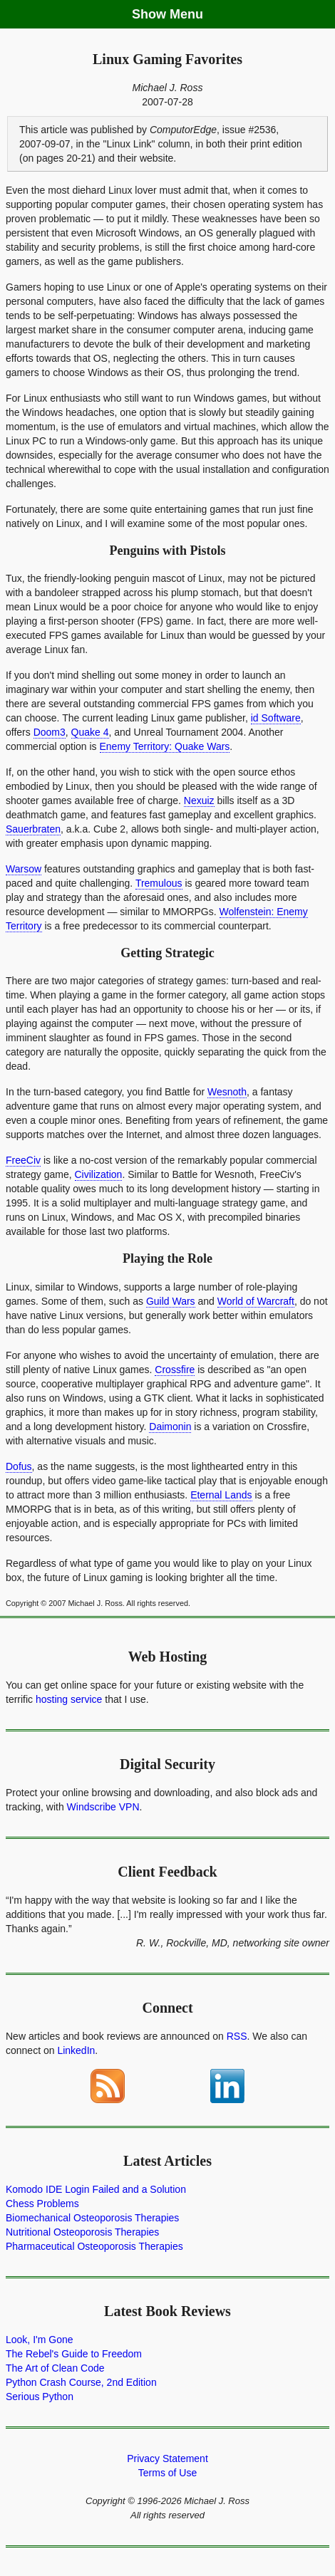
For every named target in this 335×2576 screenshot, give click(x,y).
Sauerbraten (33, 829)
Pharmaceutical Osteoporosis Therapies (94, 2246)
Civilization (99, 1174)
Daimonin (170, 1426)
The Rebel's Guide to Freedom (74, 2353)
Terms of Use (167, 2472)
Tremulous (158, 883)
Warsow (23, 869)
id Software (276, 718)
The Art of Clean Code (55, 2368)
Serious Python (39, 2396)
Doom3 (50, 732)
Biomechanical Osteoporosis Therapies (92, 2217)
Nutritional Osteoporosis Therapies (82, 2232)
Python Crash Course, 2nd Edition (81, 2382)
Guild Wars (170, 1301)
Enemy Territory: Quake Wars (165, 746)
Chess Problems (42, 2203)
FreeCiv (23, 1160)
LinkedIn (76, 2050)
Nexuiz (199, 800)
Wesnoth (227, 1091)
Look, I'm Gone (39, 2339)
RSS (237, 2036)
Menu (186, 14)
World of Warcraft (255, 1301)
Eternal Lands (221, 1495)
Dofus (19, 1466)
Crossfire (175, 1369)
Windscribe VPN (103, 1807)
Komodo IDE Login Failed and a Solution (96, 2189)
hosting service (69, 1699)
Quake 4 (90, 732)
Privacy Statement (167, 2458)
